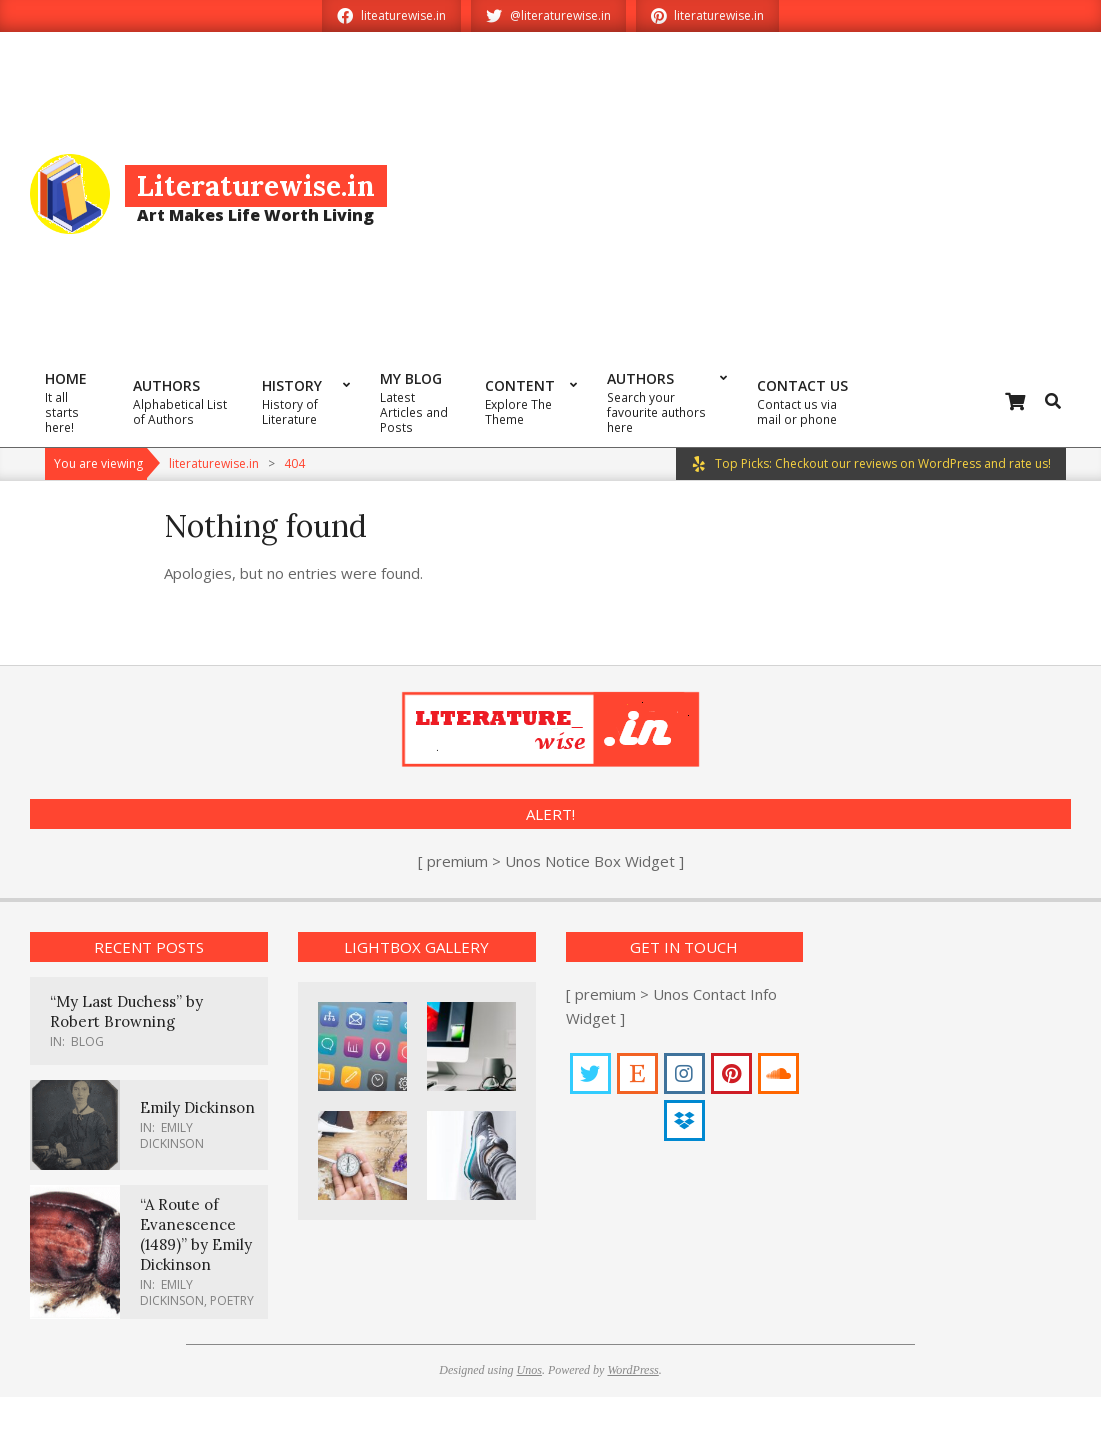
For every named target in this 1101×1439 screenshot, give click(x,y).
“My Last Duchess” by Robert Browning (126, 1011)
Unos (529, 1370)
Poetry (232, 1300)
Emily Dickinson (197, 1107)
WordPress (632, 1370)
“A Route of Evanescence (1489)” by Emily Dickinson (196, 1234)
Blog (87, 1041)
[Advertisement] (744, 192)
